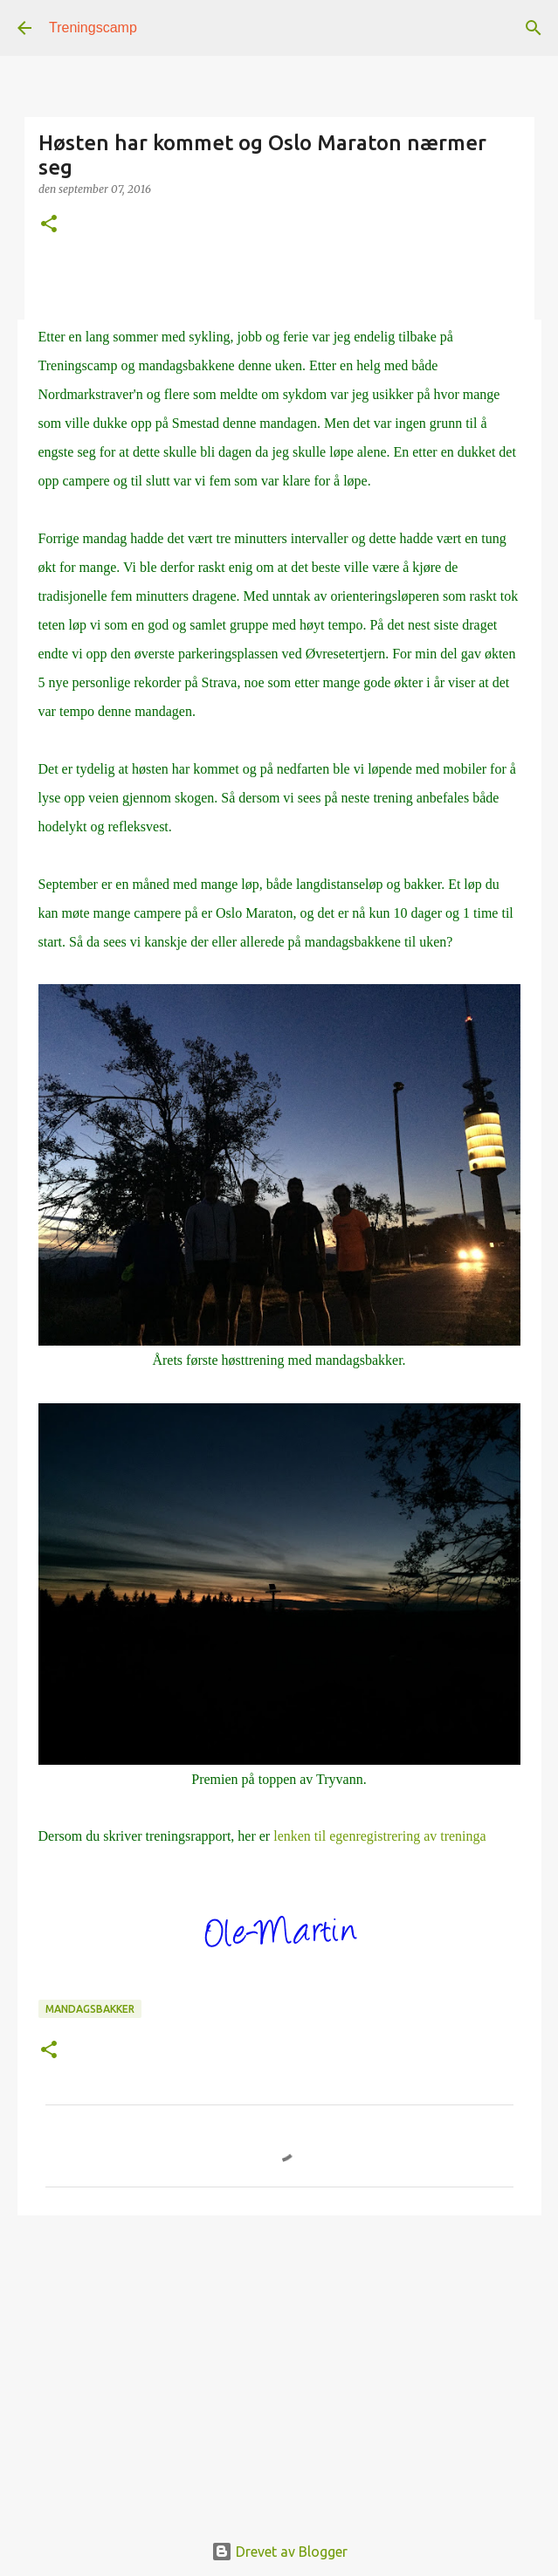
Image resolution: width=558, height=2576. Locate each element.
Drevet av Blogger (279, 2551)
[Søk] (533, 28)
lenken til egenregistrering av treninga (379, 1836)
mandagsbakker (89, 2009)
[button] (48, 225)
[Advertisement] (279, 2364)
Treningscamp (93, 27)
